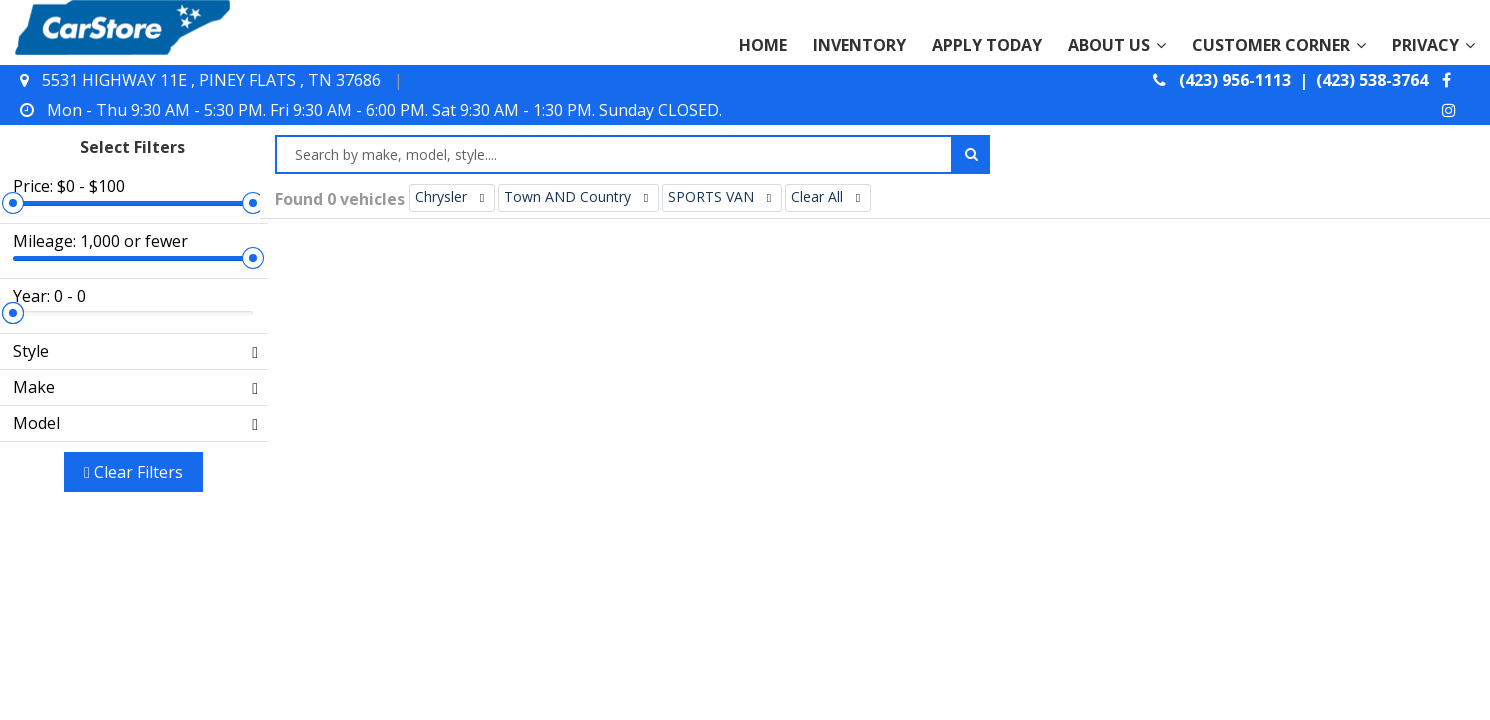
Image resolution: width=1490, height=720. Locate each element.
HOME (763, 45)
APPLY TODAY (987, 45)
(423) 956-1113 (1237, 80)
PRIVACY (1433, 45)
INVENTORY (859, 45)
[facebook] (1449, 80)
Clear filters (130, 347)
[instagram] (1451, 110)
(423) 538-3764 (1372, 80)
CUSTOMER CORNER (1279, 45)
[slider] (245, 133)
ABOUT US (1117, 45)
